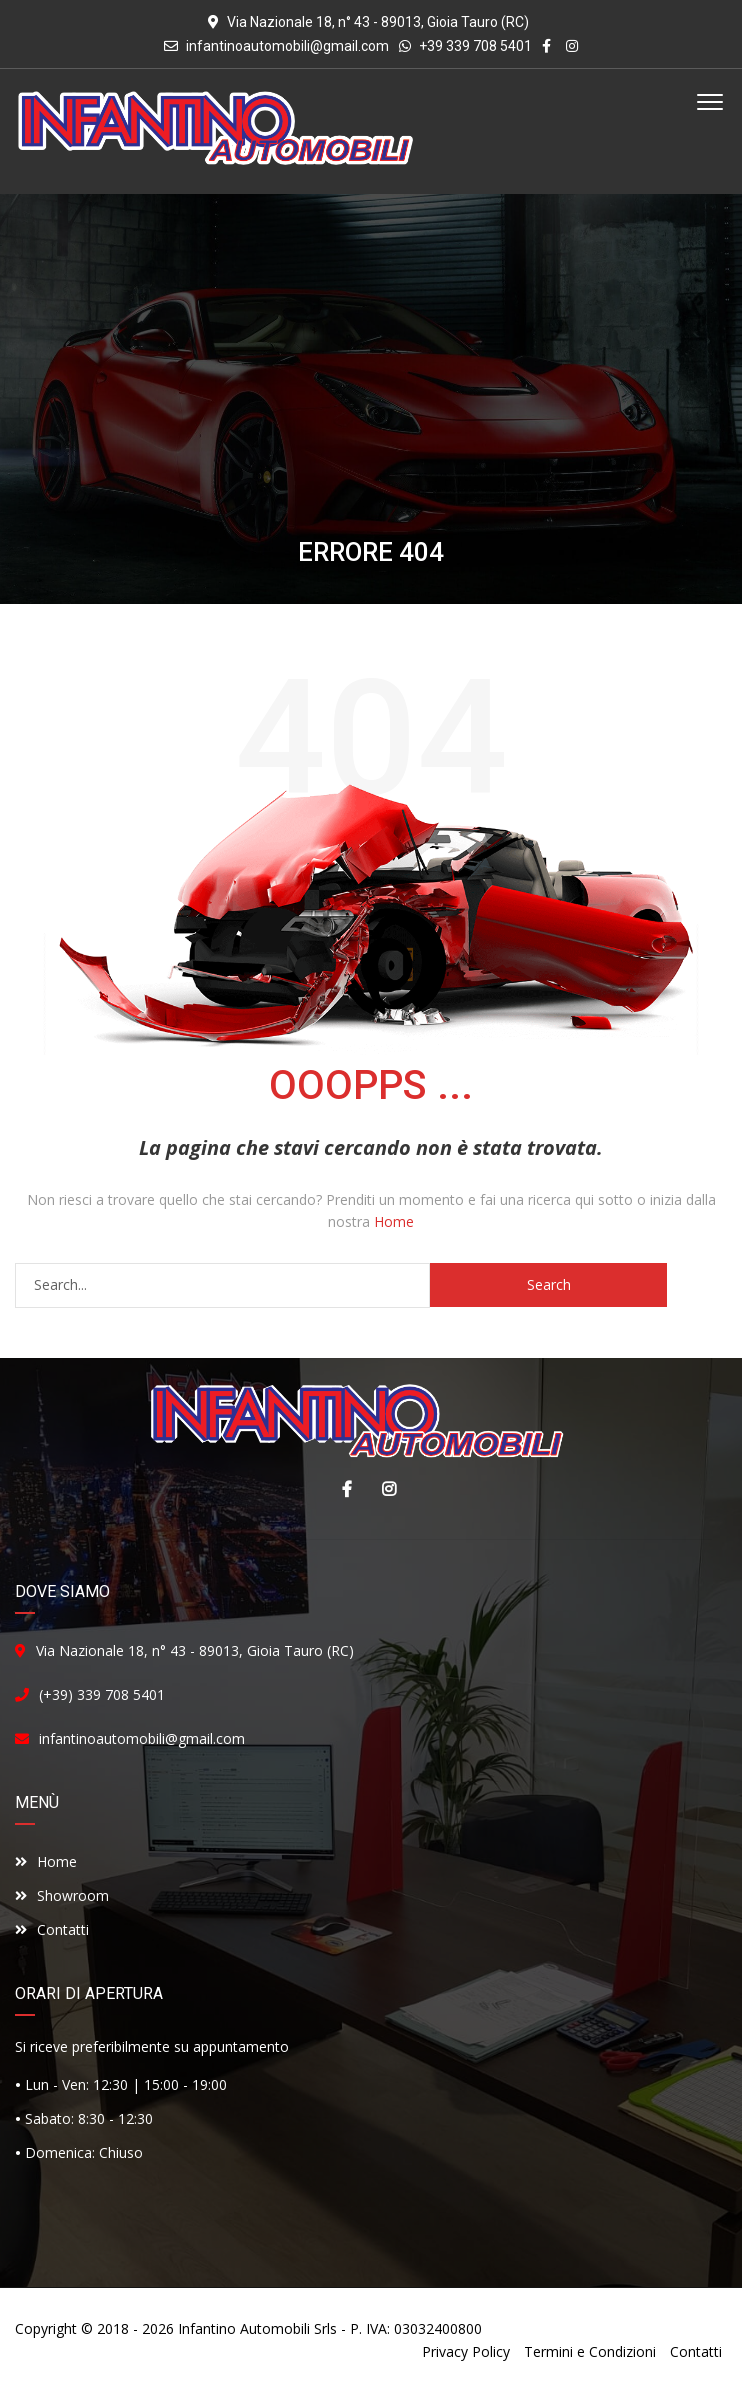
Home (394, 1221)
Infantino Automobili (244, 2328)
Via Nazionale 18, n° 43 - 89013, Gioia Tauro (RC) (195, 1650)
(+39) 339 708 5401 (102, 1694)
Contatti (52, 1929)
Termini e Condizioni (590, 2351)
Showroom (62, 1895)
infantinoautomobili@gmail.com (287, 46)
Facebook (342, 1489)
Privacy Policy (466, 2351)
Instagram (384, 1489)
